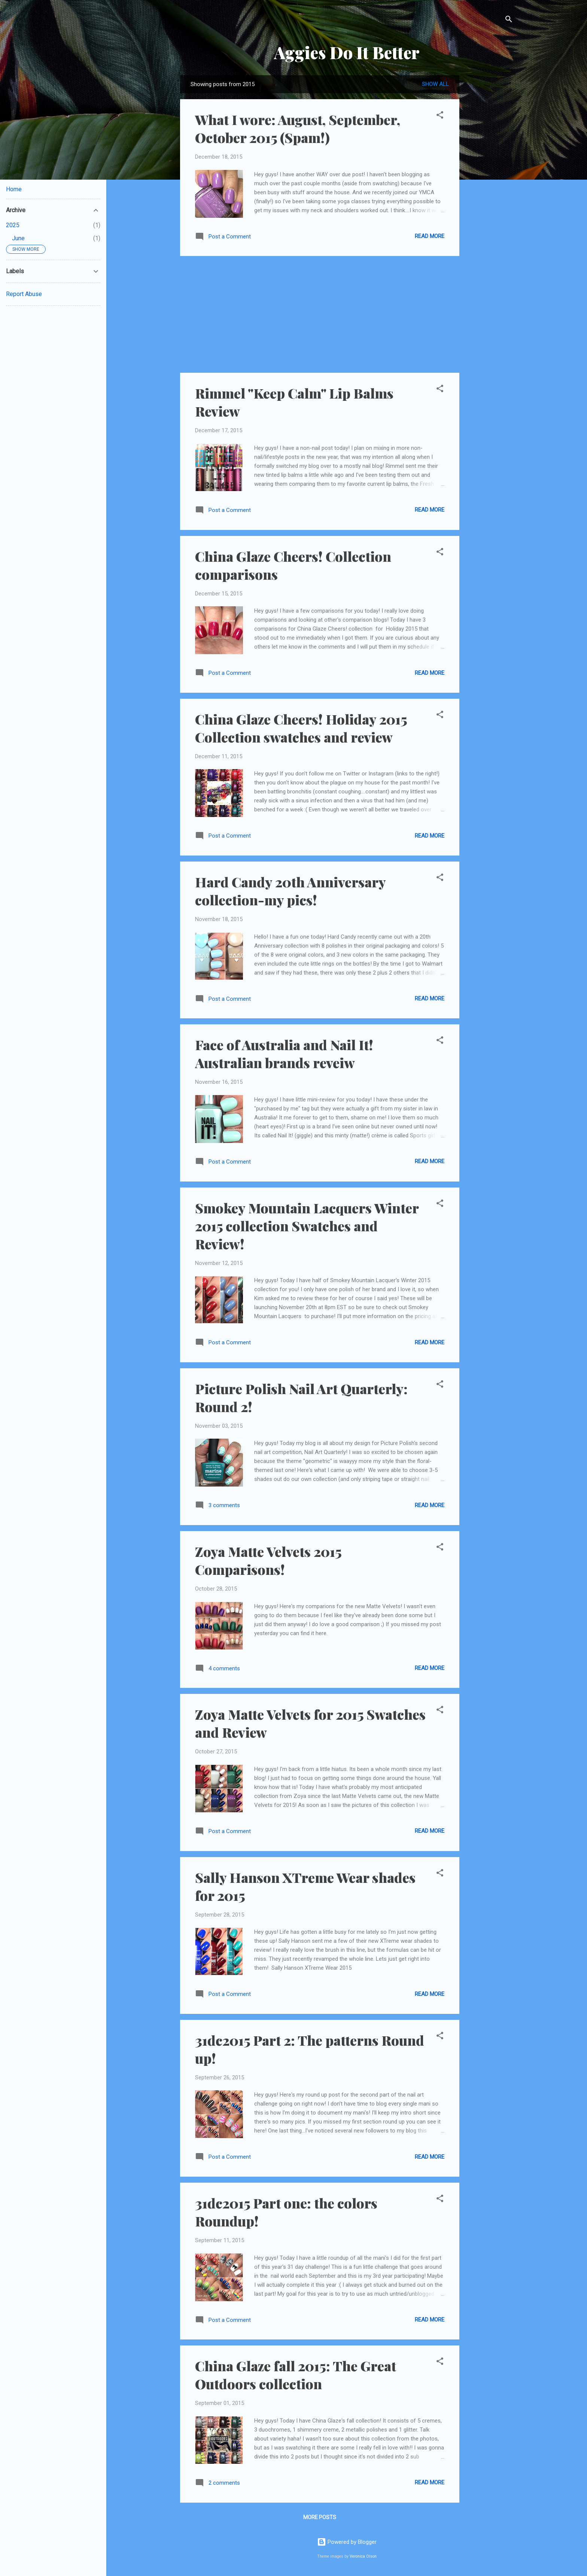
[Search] (508, 20)
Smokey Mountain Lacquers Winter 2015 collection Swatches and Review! (307, 1226)
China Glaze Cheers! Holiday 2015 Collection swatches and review (301, 728)
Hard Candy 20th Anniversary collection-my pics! (290, 891)
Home (14, 189)
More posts (319, 2517)
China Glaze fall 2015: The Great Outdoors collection (295, 2375)
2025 (12, 225)
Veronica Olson (363, 2556)
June (18, 238)
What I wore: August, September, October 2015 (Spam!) (297, 128)
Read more (429, 236)
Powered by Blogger (347, 2542)
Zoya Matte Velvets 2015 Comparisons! (268, 1560)
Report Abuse (24, 294)
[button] (439, 116)
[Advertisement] (489, 187)
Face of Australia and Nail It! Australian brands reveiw (284, 1053)
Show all (435, 84)
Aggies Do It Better (347, 52)
